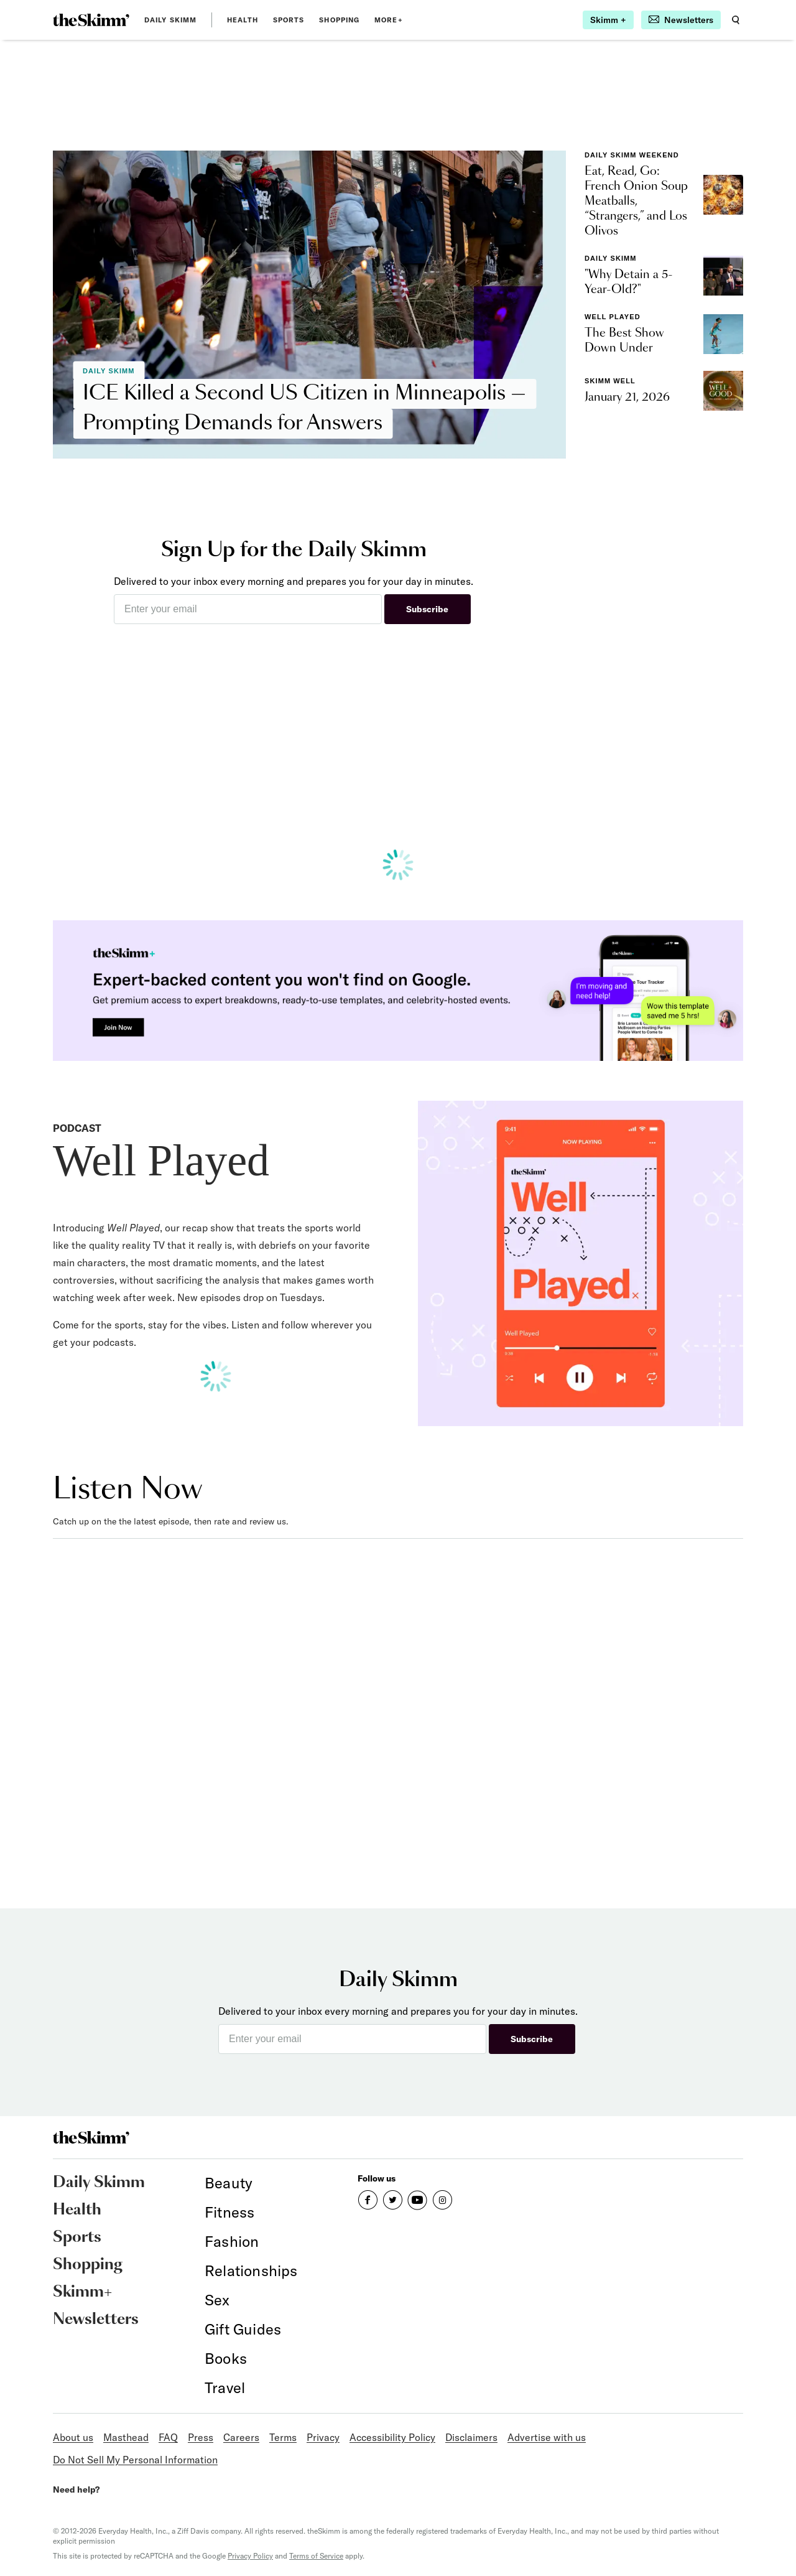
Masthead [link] (126, 2437)
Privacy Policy (250, 2555)
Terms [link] (283, 2437)
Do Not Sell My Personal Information (135, 2459)
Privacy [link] (323, 2437)
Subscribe (427, 609)
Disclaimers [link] (471, 2437)
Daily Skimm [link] (170, 20)
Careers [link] (241, 2437)
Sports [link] (289, 20)
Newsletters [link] (96, 2319)
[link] (91, 20)
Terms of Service (316, 2555)
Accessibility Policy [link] (392, 2437)
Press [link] (200, 2437)
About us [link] (73, 2437)
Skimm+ (82, 2292)
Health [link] (242, 20)
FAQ (168, 2437)
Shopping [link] (339, 20)
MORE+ (388, 20)
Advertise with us (546, 2437)
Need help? (76, 2489)
